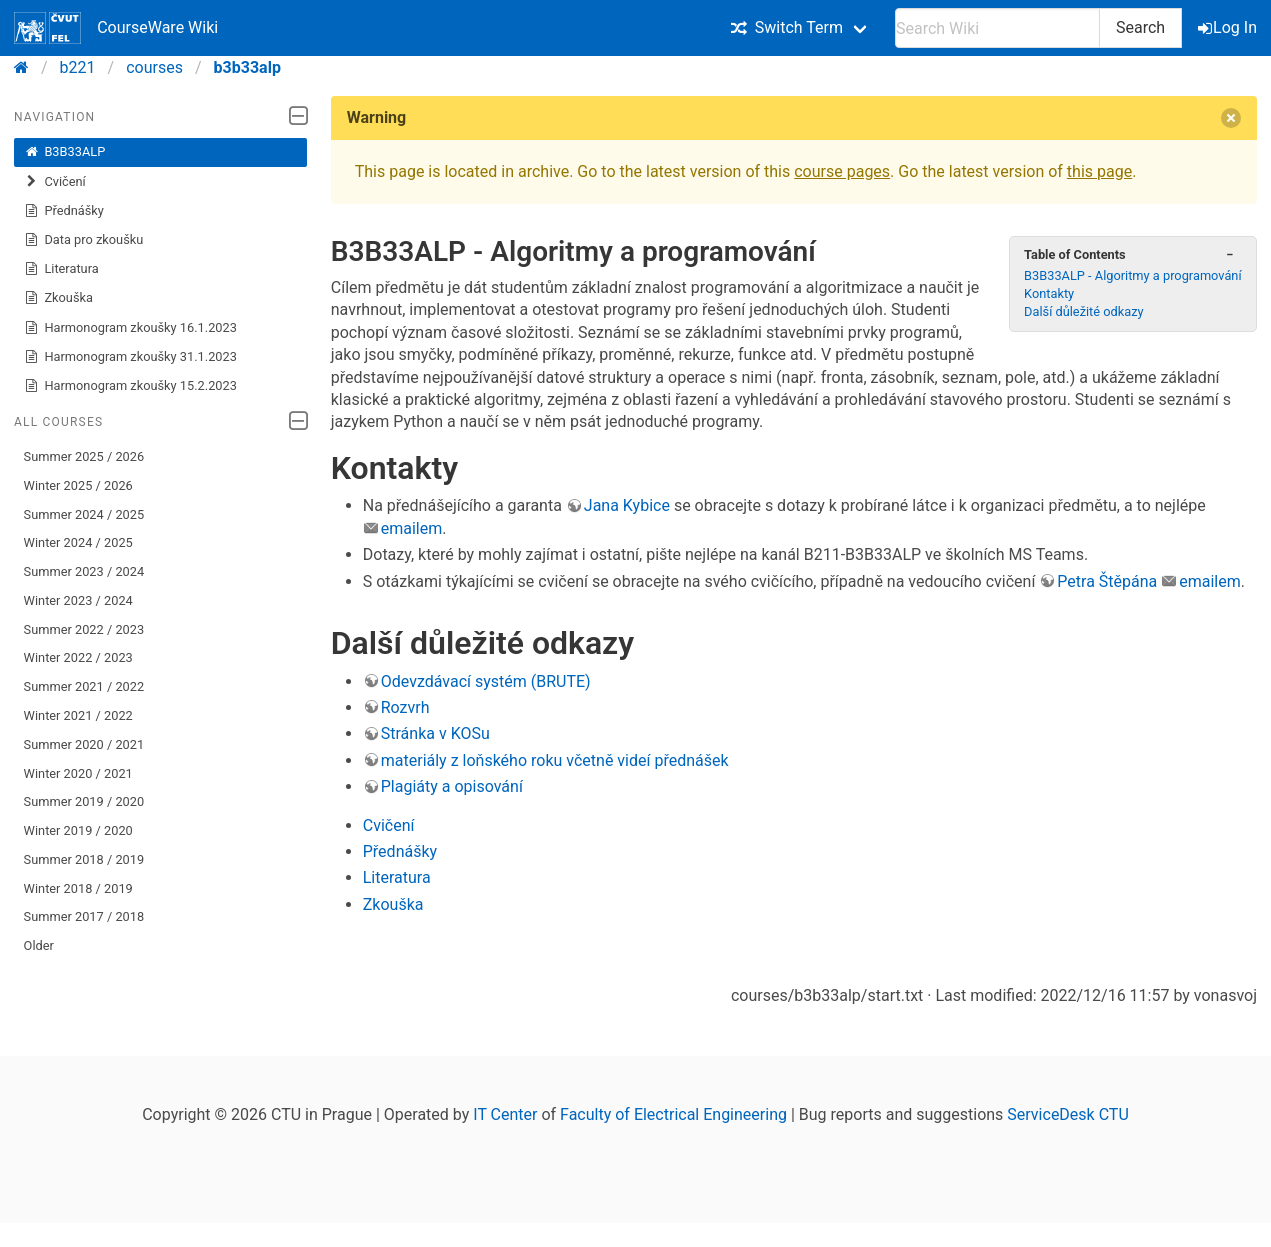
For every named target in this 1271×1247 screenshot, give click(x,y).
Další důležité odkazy (1084, 311)
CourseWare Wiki (116, 28)
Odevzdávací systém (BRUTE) (486, 681)
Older (39, 945)
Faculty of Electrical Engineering (673, 1114)
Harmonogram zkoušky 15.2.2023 (130, 386)
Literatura (61, 269)
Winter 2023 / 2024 (78, 600)
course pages (842, 171)
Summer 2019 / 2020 (84, 801)
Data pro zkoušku (84, 240)
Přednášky (64, 211)
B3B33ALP (65, 152)
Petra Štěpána (1107, 581)
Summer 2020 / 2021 (84, 744)
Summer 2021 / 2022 (84, 686)
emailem (412, 528)
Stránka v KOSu (435, 733)
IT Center (505, 1114)
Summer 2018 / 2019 (84, 859)
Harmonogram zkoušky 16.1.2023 (130, 328)
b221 (78, 67)
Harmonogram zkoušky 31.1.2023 (130, 357)
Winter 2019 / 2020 (78, 830)
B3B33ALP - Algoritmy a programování (1133, 275)
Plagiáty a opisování (452, 786)
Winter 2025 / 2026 (78, 485)
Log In (1229, 27)
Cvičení (55, 182)
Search (1140, 27)
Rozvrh (405, 707)
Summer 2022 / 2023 (84, 629)
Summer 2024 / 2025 (84, 514)
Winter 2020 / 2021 (78, 773)
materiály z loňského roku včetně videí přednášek (555, 760)
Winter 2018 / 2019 (78, 888)
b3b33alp (247, 67)
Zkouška (58, 298)
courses (154, 67)
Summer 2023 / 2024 (84, 571)
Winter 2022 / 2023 (78, 657)
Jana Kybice (627, 505)
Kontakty (1049, 293)
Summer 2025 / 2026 (84, 456)
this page (1099, 171)
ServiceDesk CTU (1067, 1114)
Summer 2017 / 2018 (84, 916)
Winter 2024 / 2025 (78, 542)
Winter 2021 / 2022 (78, 715)
